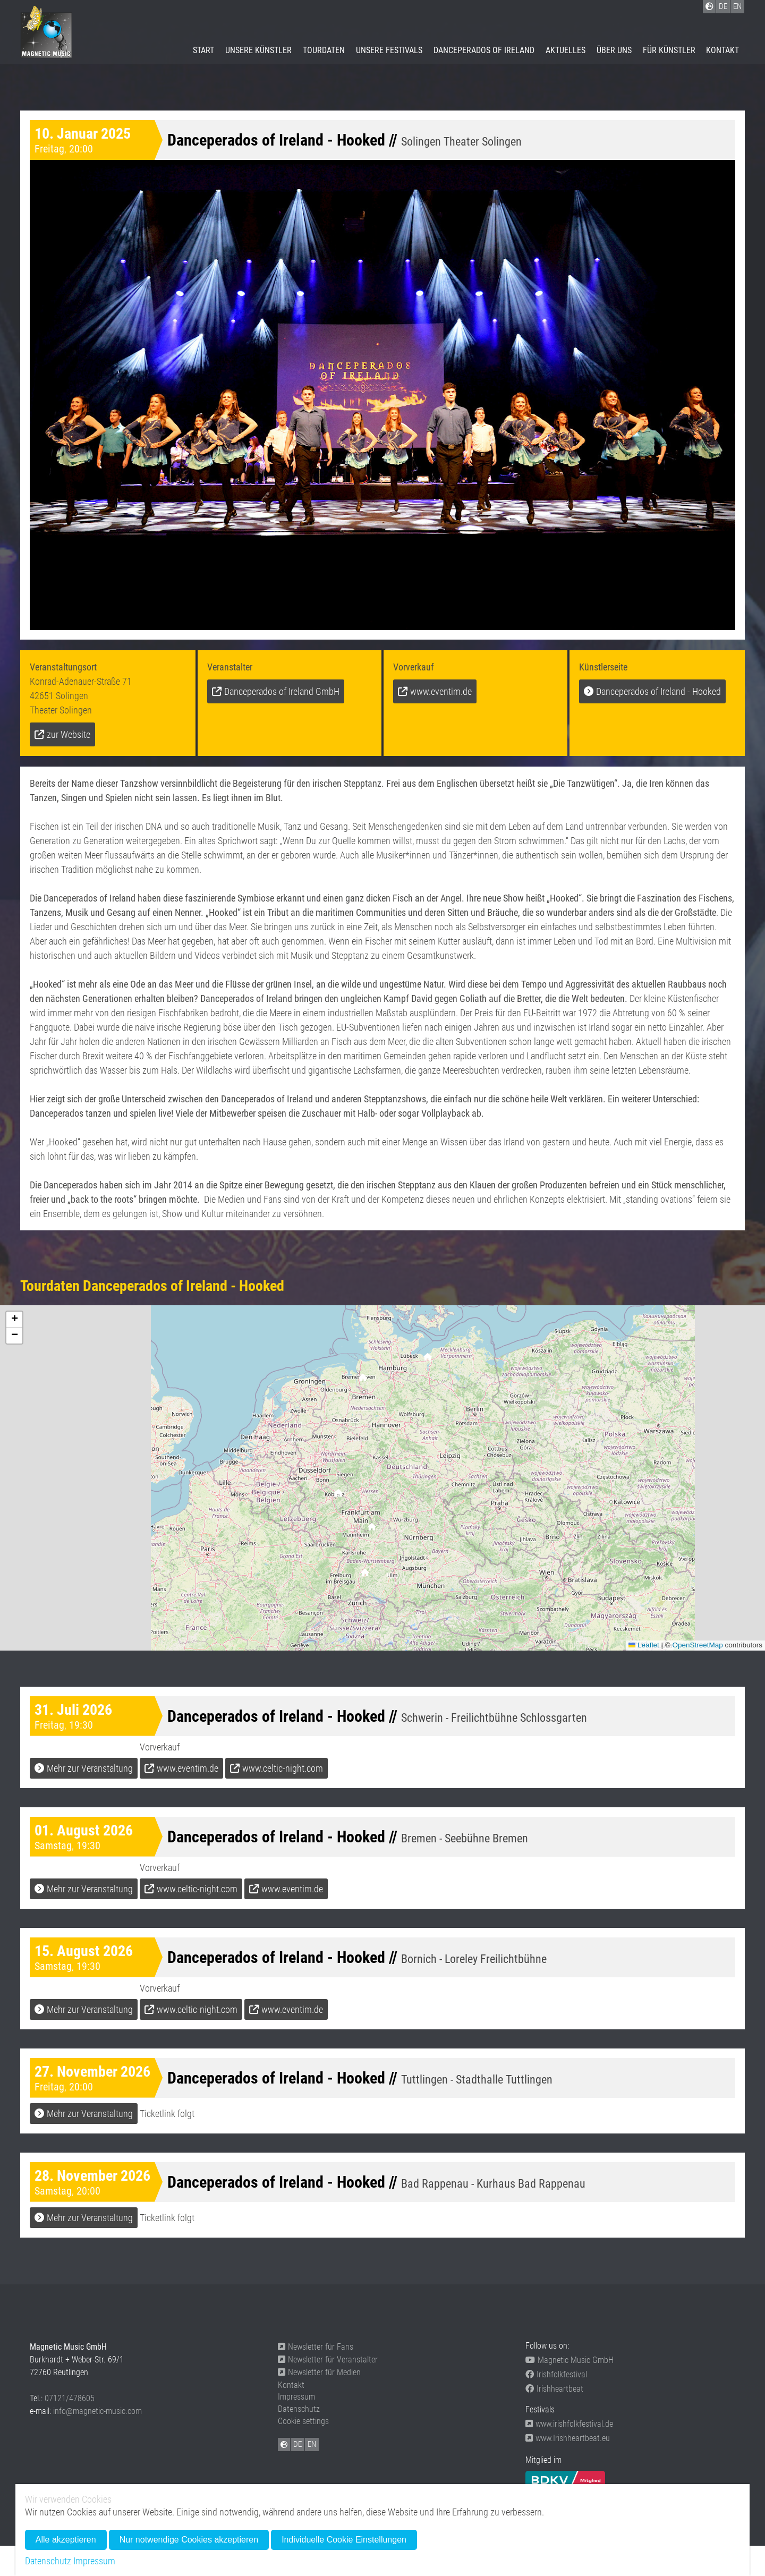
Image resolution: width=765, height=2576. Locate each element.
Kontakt (722, 50)
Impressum (296, 2397)
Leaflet (643, 1645)
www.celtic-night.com (282, 1768)
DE (297, 2444)
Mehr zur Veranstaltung (90, 1768)
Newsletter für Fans (315, 2347)
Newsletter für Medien (319, 2372)
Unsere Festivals (389, 50)
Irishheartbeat (554, 2389)
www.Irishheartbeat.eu (567, 2438)
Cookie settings (303, 2421)
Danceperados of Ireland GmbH (281, 691)
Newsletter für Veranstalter (328, 2359)
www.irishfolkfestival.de (569, 2424)
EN (312, 2444)
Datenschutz (299, 2409)
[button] (364, 1575)
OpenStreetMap (697, 1645)
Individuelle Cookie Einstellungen (344, 2539)
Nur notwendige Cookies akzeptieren (189, 2539)
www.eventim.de (441, 691)
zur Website (68, 734)
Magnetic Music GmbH (569, 2360)
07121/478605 (70, 2398)
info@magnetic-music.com (97, 2411)
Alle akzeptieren (66, 2539)
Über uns (614, 50)
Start (203, 50)
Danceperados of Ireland (484, 50)
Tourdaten (324, 50)
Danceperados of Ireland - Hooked (658, 691)
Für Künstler (669, 50)
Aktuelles (565, 50)
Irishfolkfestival (556, 2374)
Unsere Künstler (258, 50)
